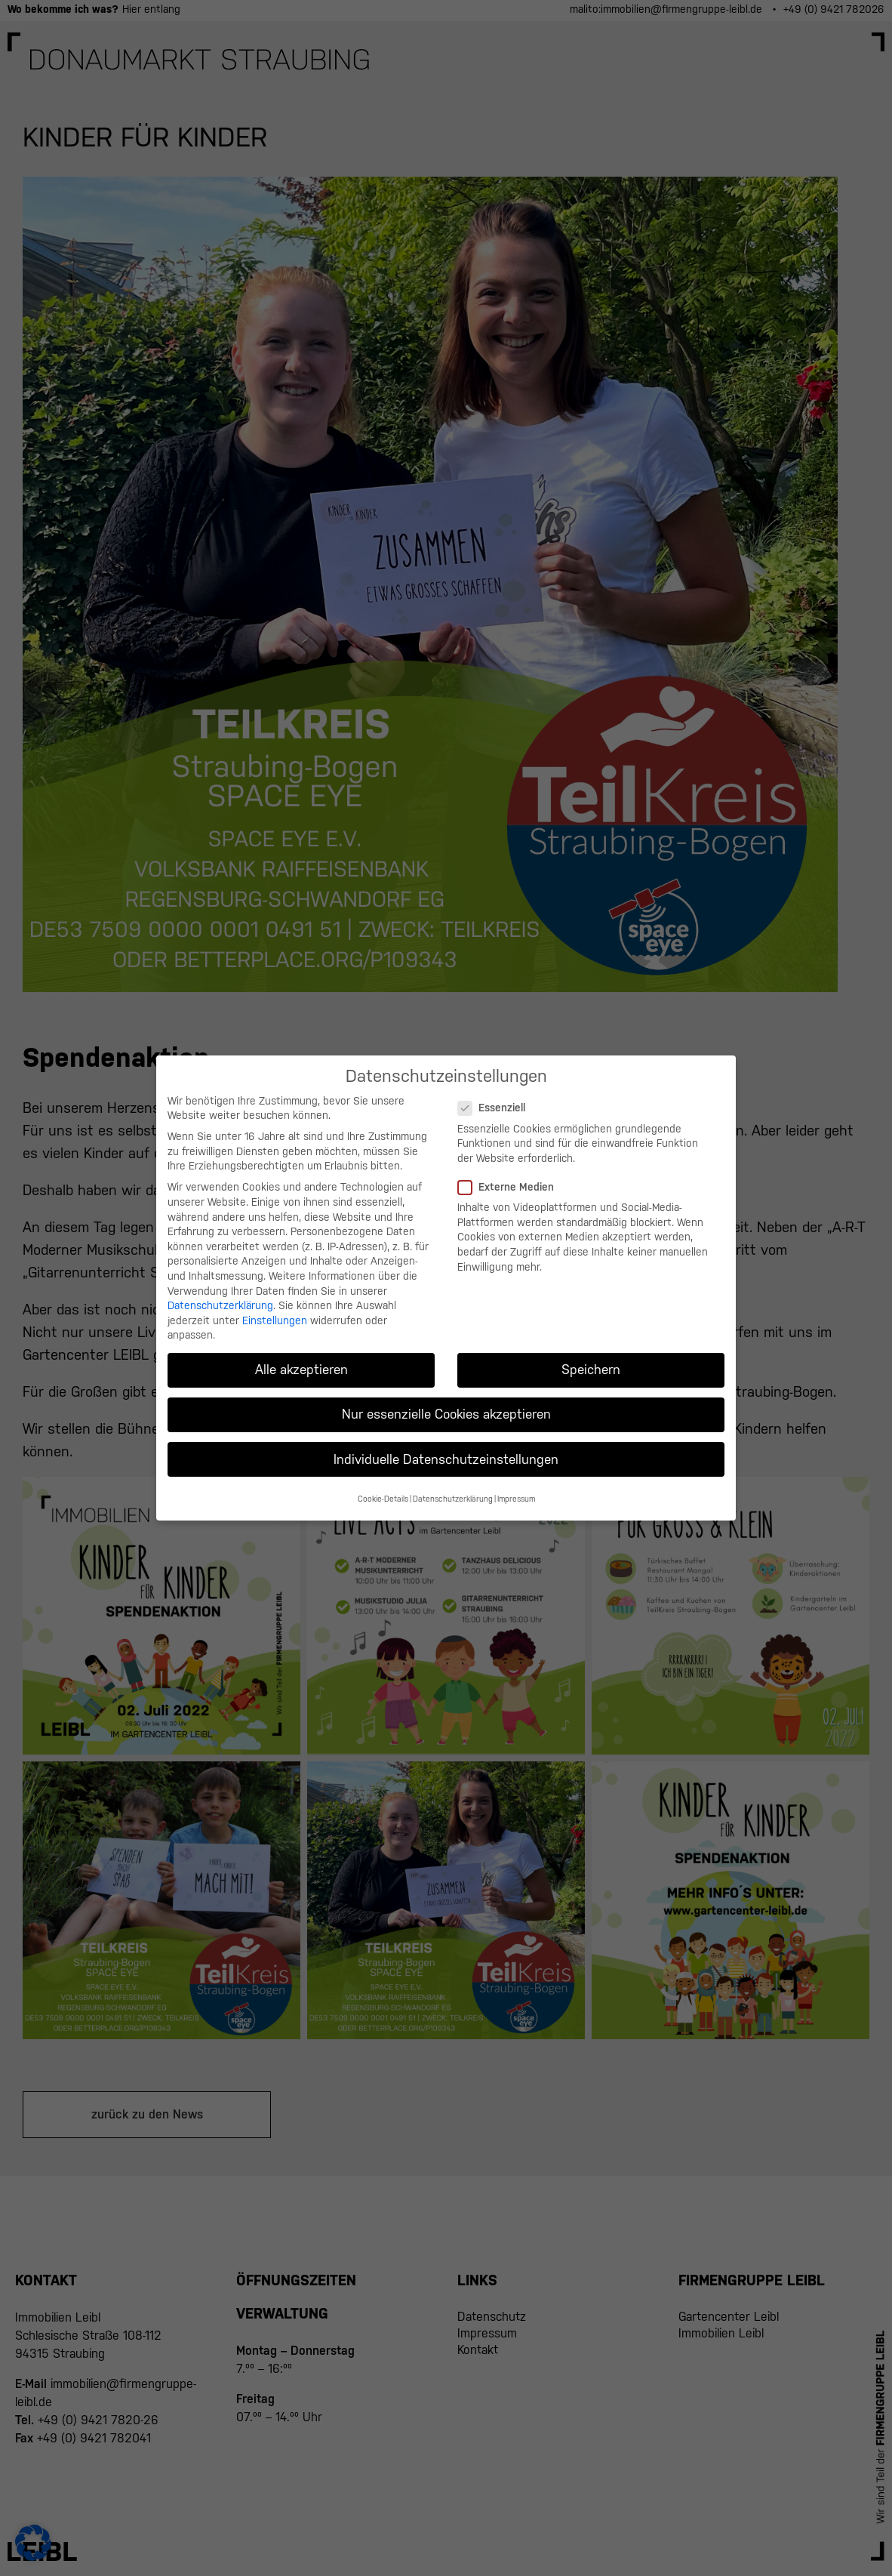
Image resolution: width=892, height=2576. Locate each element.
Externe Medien (510, 1176)
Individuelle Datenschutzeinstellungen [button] (446, 1448)
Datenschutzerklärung (220, 1294)
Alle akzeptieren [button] (301, 1358)
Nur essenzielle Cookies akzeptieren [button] (446, 1402)
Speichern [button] (590, 1358)
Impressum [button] (516, 1487)
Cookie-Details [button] (383, 1487)
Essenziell (496, 1096)
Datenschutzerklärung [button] (453, 1487)
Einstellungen (274, 1309)
